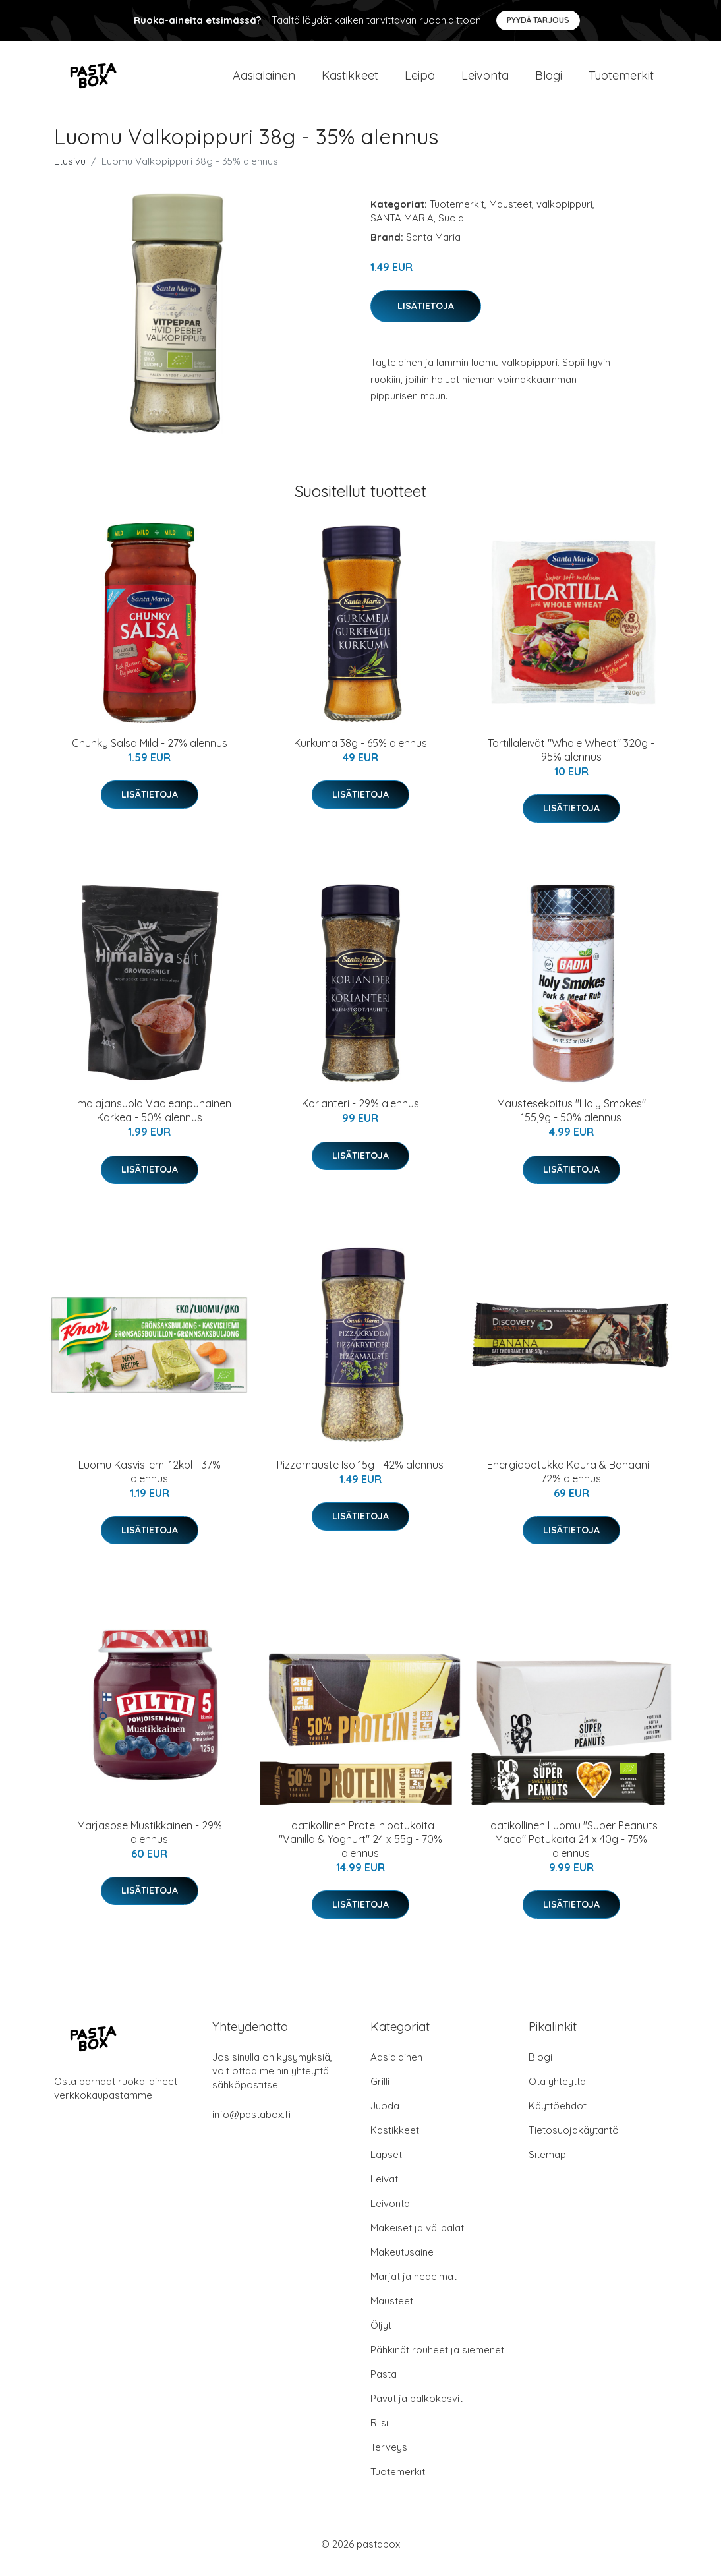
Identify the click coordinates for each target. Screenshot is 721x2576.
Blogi (548, 80)
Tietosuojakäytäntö (574, 2139)
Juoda (384, 2115)
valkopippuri (564, 213)
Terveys (388, 2456)
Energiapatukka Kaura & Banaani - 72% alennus (571, 1480)
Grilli (379, 2090)
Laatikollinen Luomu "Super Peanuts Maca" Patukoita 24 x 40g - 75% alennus (571, 1848)
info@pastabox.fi (251, 2123)
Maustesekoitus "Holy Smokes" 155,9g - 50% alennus (571, 1119)
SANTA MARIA (402, 227)
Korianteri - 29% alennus (360, 1112)
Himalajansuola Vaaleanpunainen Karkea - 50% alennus (149, 1119)
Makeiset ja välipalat (417, 2237)
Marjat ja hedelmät (413, 2285)
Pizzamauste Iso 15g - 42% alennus (360, 1473)
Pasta (383, 2383)
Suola (451, 227)
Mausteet (510, 213)
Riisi (379, 2432)
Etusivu (70, 170)
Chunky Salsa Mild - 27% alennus (149, 752)
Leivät (384, 2188)
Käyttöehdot (558, 2115)
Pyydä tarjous (538, 20)
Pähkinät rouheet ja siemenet (437, 2359)
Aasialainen (264, 80)
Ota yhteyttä (557, 2090)
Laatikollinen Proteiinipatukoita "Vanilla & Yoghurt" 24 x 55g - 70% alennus (360, 1848)
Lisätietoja (425, 315)
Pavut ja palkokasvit (416, 2407)
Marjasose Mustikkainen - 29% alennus (149, 1841)
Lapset (386, 2163)
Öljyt (380, 2334)
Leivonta (485, 80)
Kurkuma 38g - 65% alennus (360, 752)
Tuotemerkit (621, 80)
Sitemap (547, 2163)
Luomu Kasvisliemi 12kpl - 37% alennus (149, 1480)
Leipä (420, 80)
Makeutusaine (402, 2261)
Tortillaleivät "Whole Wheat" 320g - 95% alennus (571, 759)
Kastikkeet (350, 80)
